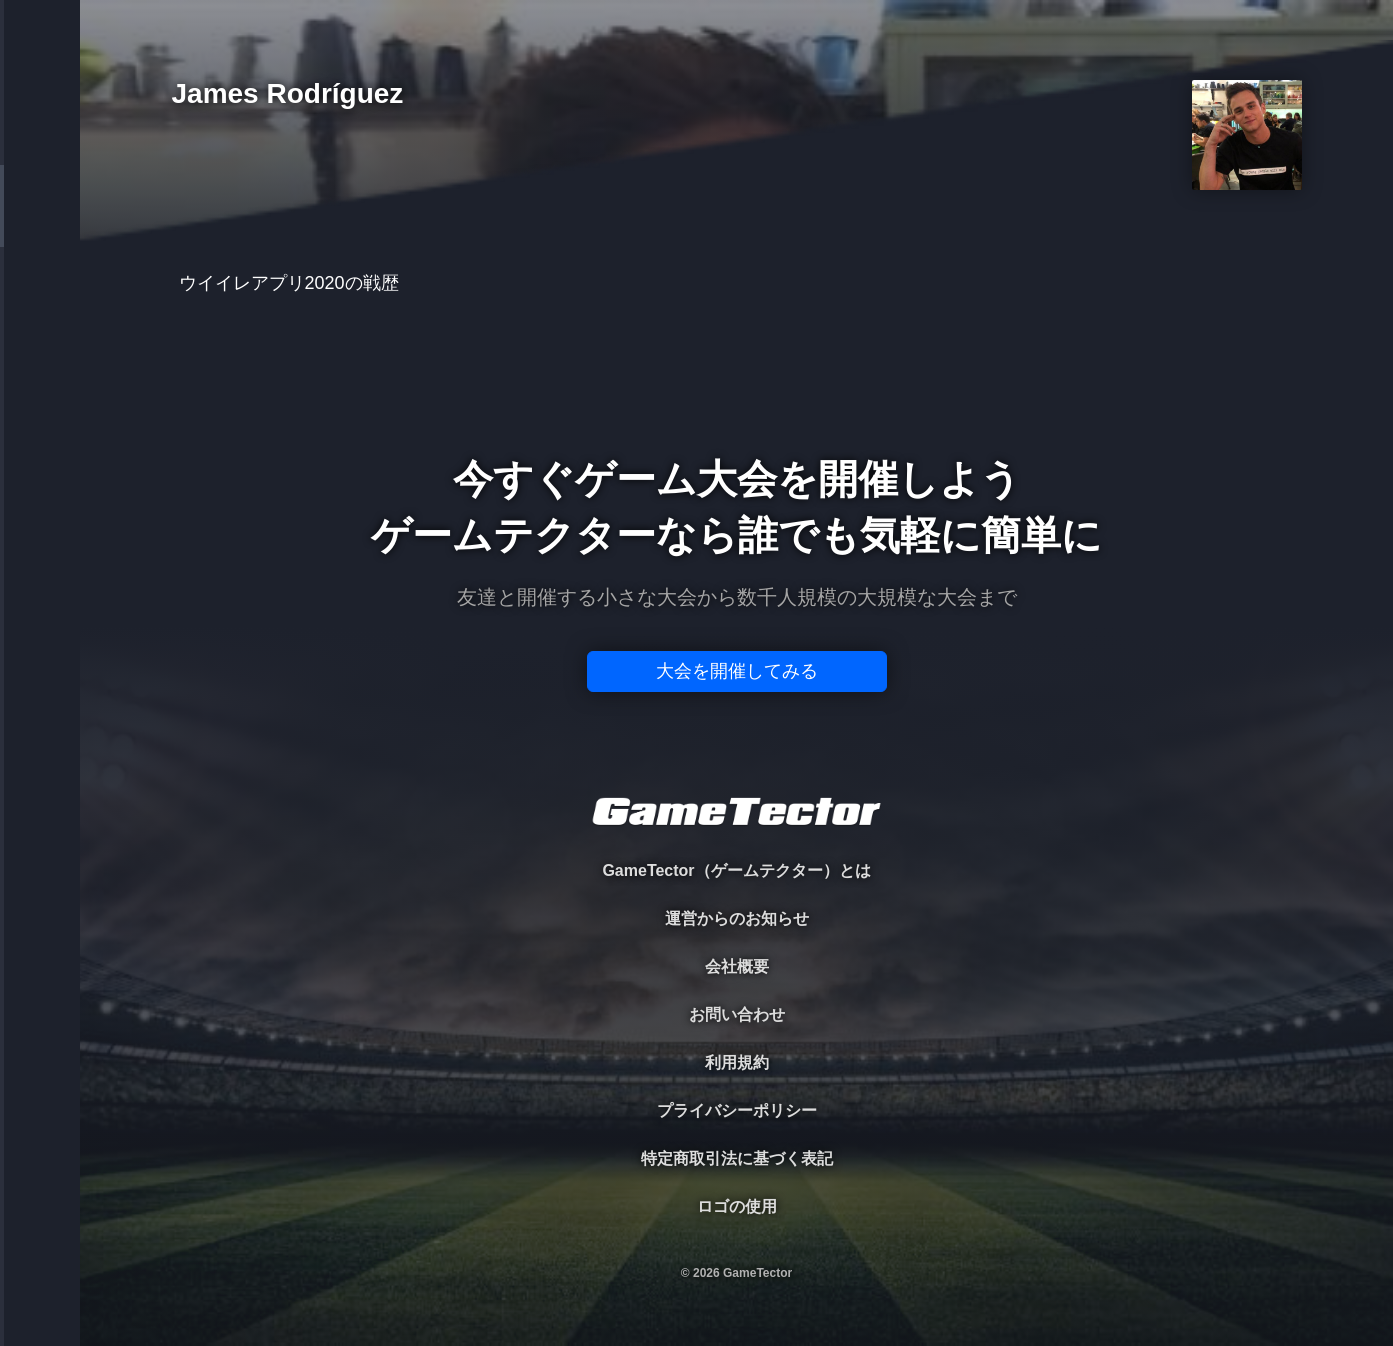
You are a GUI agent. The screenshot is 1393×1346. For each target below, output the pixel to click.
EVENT (40, 469)
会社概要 (737, 966)
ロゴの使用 (737, 1206)
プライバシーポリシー (737, 1110)
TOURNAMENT (39, 141)
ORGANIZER (40, 305)
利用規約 (737, 1062)
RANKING (39, 387)
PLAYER (40, 223)
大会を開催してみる (737, 671)
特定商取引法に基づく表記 (737, 1158)
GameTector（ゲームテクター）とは (736, 870)
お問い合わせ (737, 1014)
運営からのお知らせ (737, 918)
